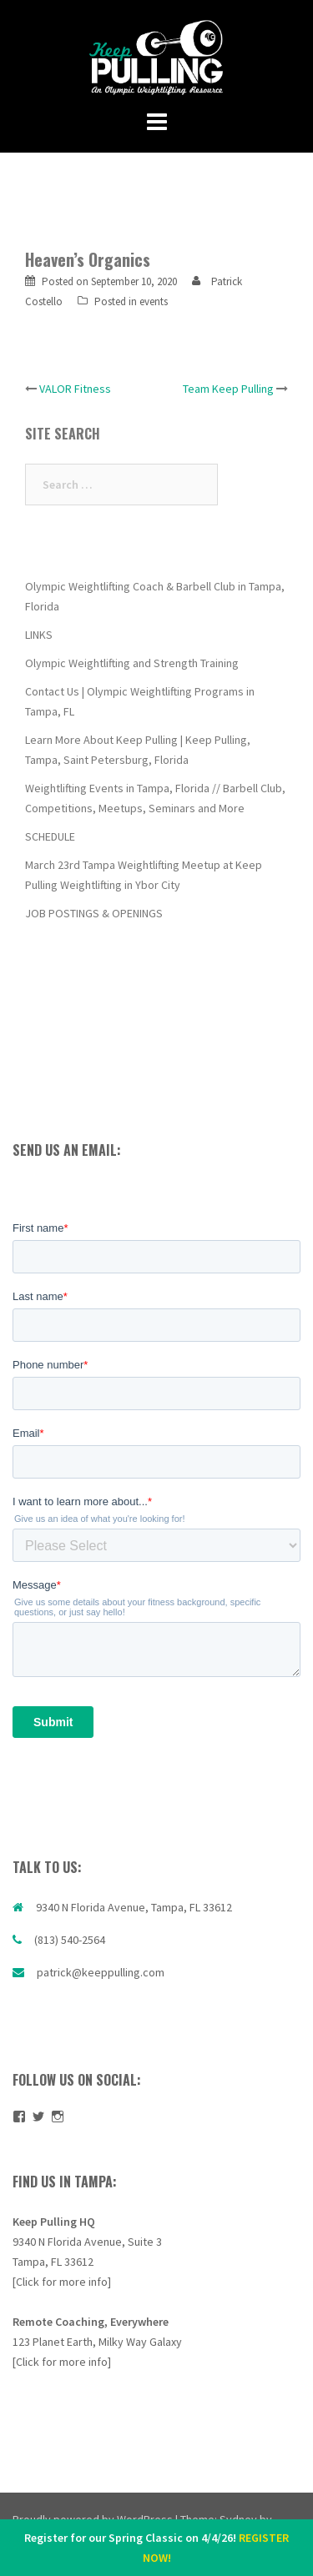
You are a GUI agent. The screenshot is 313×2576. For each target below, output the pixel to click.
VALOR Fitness (75, 388)
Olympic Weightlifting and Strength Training (132, 662)
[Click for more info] (62, 2281)
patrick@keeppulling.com (100, 1972)
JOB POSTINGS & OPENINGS (94, 913)
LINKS (39, 634)
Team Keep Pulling (228, 388)
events (153, 301)
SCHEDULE (50, 836)
